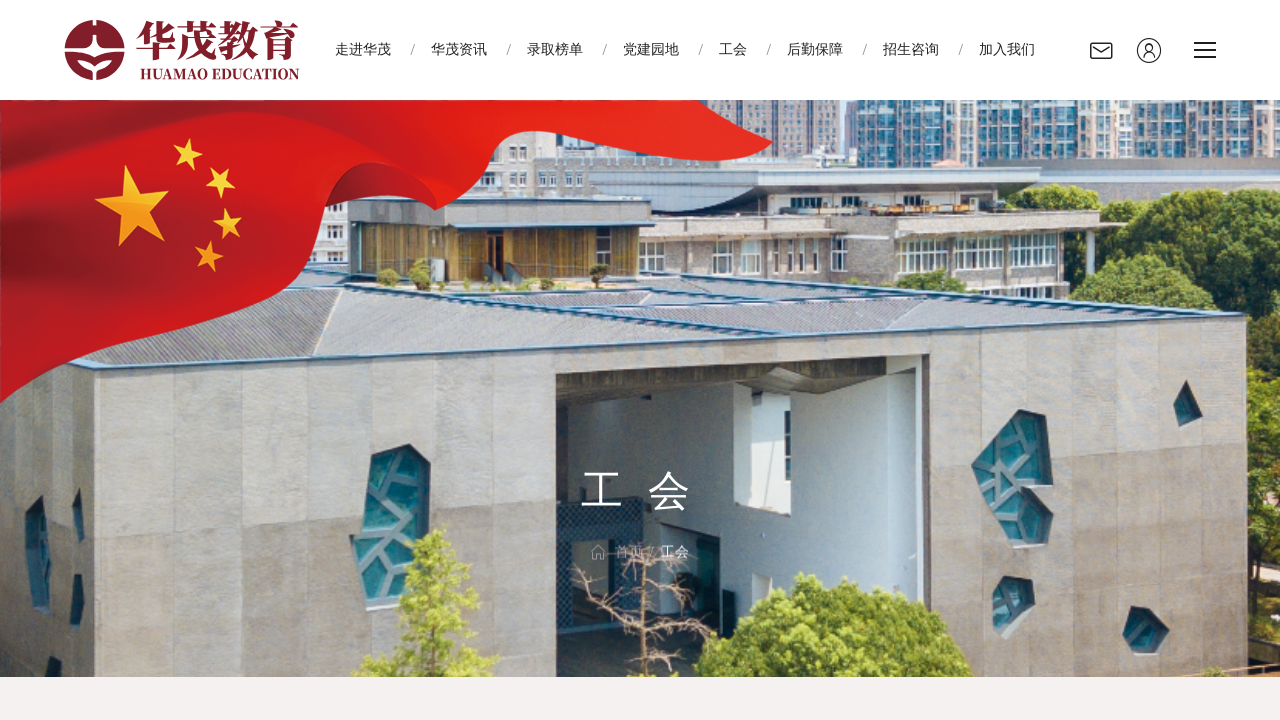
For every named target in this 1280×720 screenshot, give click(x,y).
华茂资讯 (459, 49)
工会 (733, 49)
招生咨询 (911, 49)
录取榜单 (555, 49)
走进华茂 (363, 49)
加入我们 (1007, 49)
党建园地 (651, 49)
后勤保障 (815, 49)
